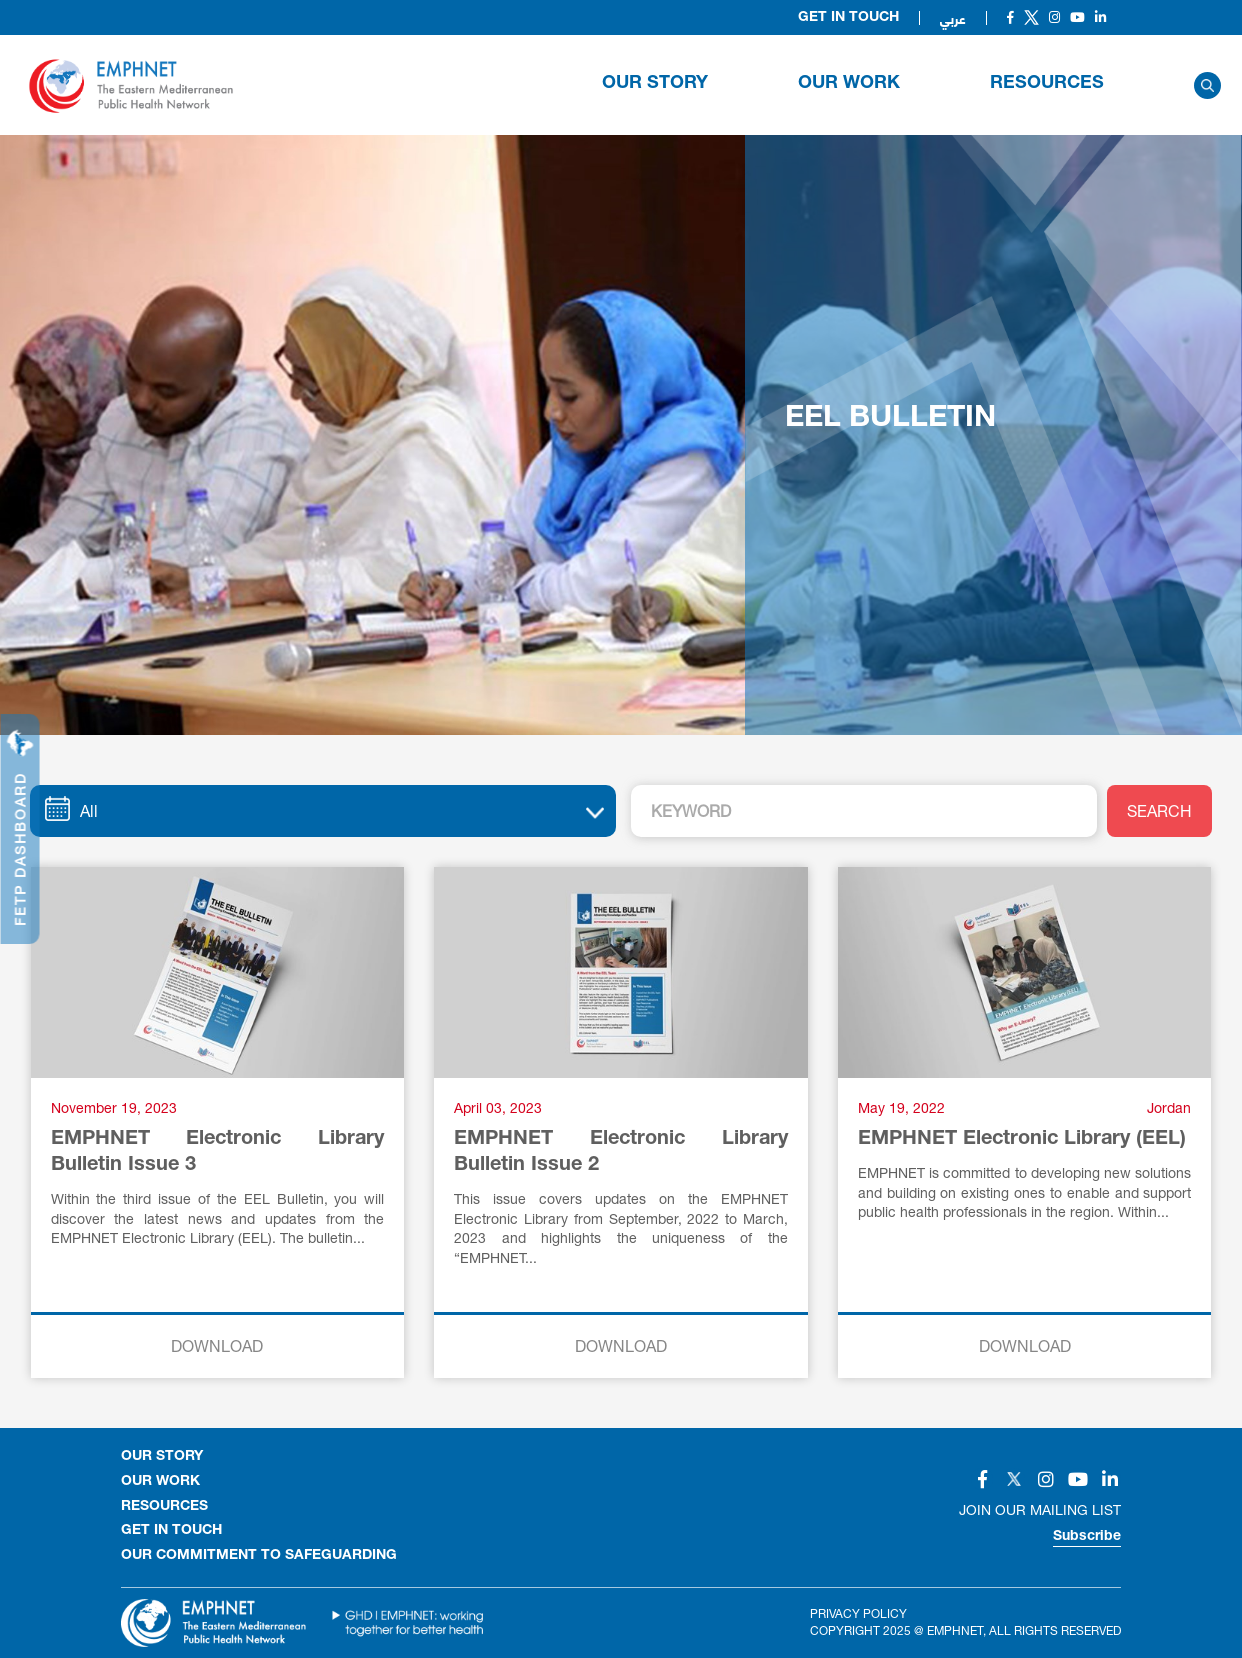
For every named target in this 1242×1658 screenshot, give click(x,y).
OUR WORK (849, 84)
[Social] (1010, 17)
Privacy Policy (858, 1613)
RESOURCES (1047, 84)
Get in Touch (848, 18)
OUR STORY (655, 84)
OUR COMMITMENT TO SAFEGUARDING (259, 1556)
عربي (953, 18)
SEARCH (1159, 810)
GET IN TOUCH (171, 1531)
